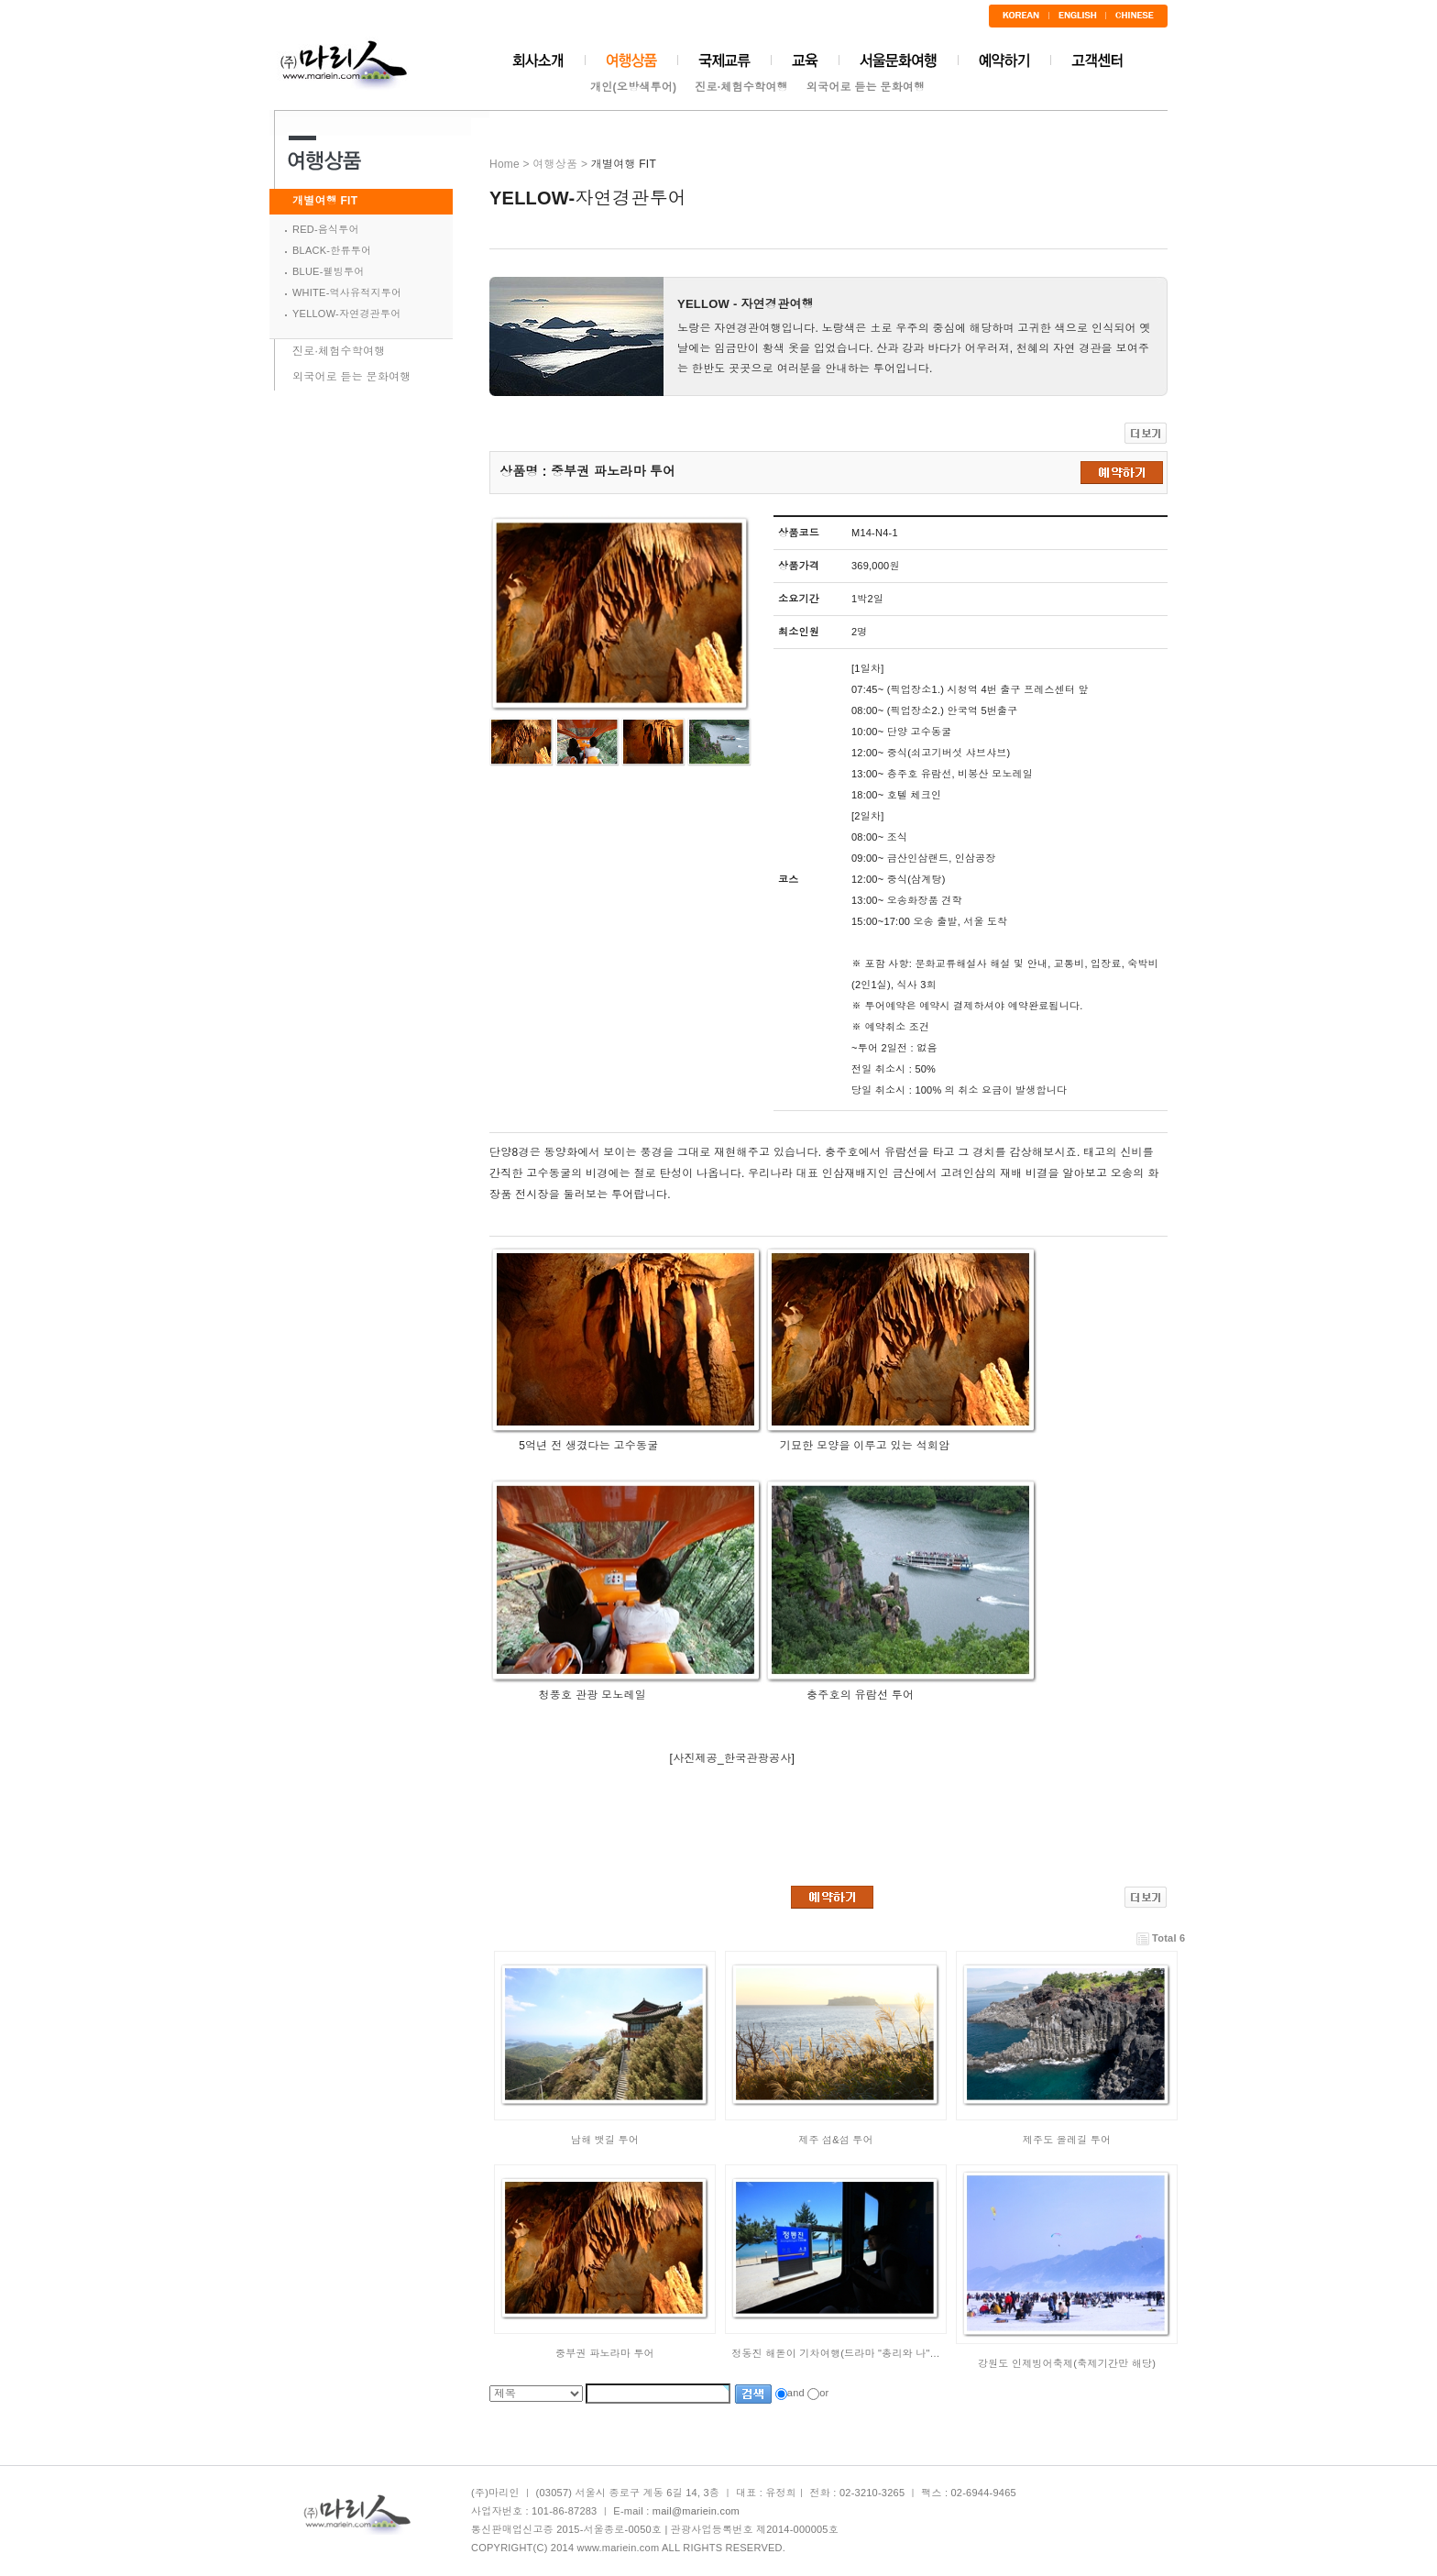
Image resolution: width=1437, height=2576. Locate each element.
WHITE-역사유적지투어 (346, 292)
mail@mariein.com (696, 2510)
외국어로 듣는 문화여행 (866, 87)
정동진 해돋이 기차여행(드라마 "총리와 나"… (835, 2353)
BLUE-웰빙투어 (328, 271)
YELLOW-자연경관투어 (346, 313)
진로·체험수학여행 (741, 87)
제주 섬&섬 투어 (835, 2139)
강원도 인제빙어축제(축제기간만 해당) (1067, 2363)
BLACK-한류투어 (331, 250)
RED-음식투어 (325, 229)
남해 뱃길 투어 (605, 2139)
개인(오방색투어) (633, 87)
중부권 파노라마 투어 (604, 2353)
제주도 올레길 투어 (1067, 2139)
